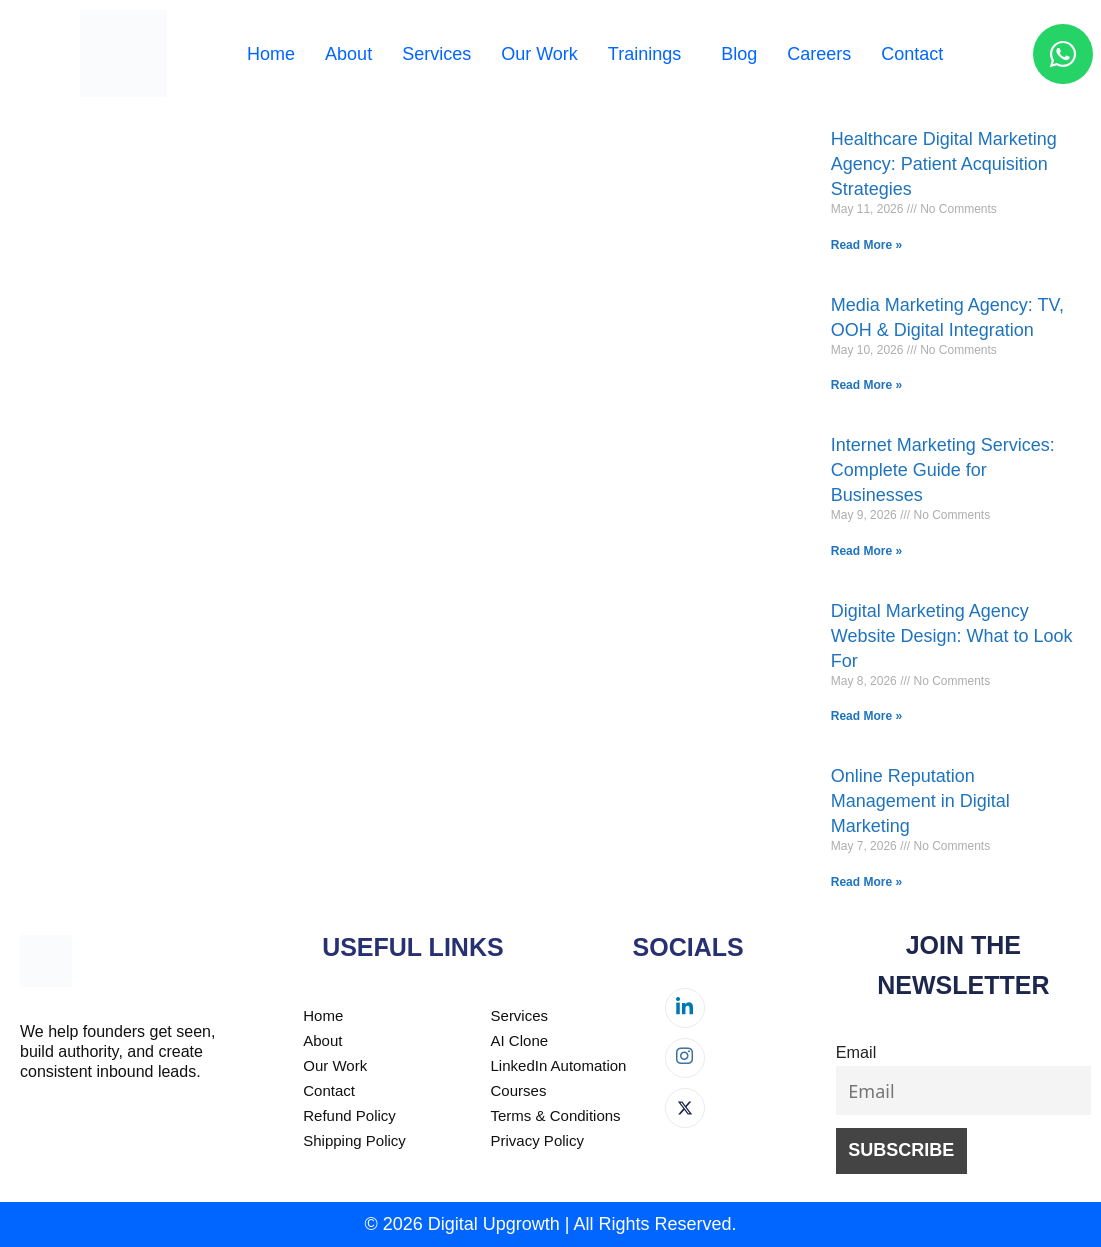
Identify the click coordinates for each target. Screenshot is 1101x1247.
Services (436, 54)
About (348, 54)
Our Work (539, 54)
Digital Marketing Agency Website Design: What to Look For (952, 636)
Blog (739, 54)
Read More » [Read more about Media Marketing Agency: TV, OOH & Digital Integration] (866, 385)
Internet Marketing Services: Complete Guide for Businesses (943, 470)
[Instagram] (685, 1058)
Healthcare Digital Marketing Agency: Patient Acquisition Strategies (944, 164)
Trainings (644, 54)
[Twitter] (685, 1108)
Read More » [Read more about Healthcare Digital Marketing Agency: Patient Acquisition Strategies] (866, 245)
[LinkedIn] (685, 1008)
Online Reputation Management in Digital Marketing (920, 801)
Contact (912, 54)
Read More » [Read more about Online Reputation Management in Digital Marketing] (866, 882)
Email (856, 1052)
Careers (819, 54)
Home (271, 54)
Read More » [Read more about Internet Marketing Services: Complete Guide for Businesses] (866, 551)
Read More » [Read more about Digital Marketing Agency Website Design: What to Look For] (866, 716)
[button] (649, 54)
